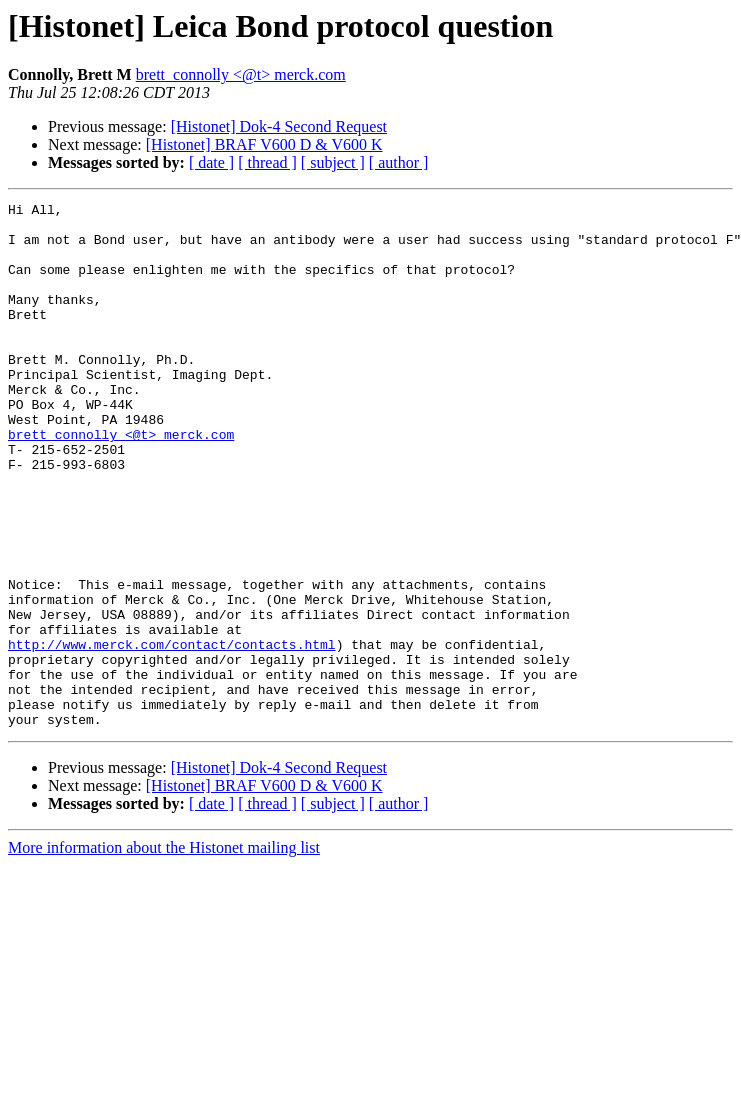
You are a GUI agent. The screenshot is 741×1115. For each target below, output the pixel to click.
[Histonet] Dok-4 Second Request (279, 126)
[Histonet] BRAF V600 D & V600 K (264, 144)
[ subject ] (333, 162)
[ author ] (399, 162)
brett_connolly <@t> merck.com (241, 74)
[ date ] (211, 162)
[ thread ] (267, 162)
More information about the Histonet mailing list (164, 952)
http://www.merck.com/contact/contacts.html (172, 734)
